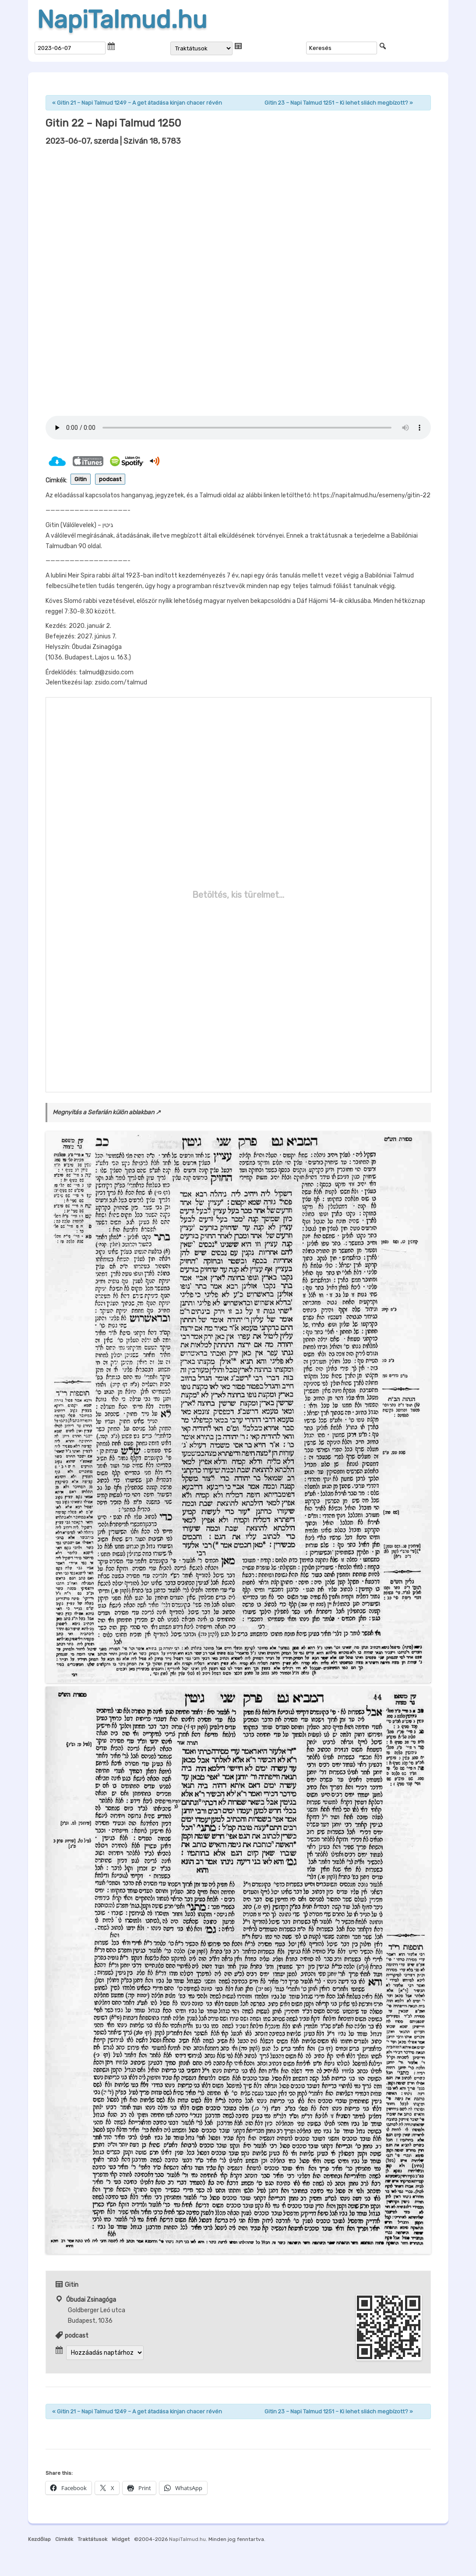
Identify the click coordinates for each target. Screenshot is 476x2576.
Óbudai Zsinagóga (91, 2299)
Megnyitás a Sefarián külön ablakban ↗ (107, 1112)
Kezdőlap (39, 2539)
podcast (110, 479)
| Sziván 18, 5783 (113, 141)
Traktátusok (92, 2539)
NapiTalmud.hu (122, 19)
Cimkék (64, 2539)
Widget (121, 2539)
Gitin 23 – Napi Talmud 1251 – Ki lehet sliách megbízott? (338, 102)
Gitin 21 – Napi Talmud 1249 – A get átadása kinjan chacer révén (137, 102)
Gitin (80, 479)
